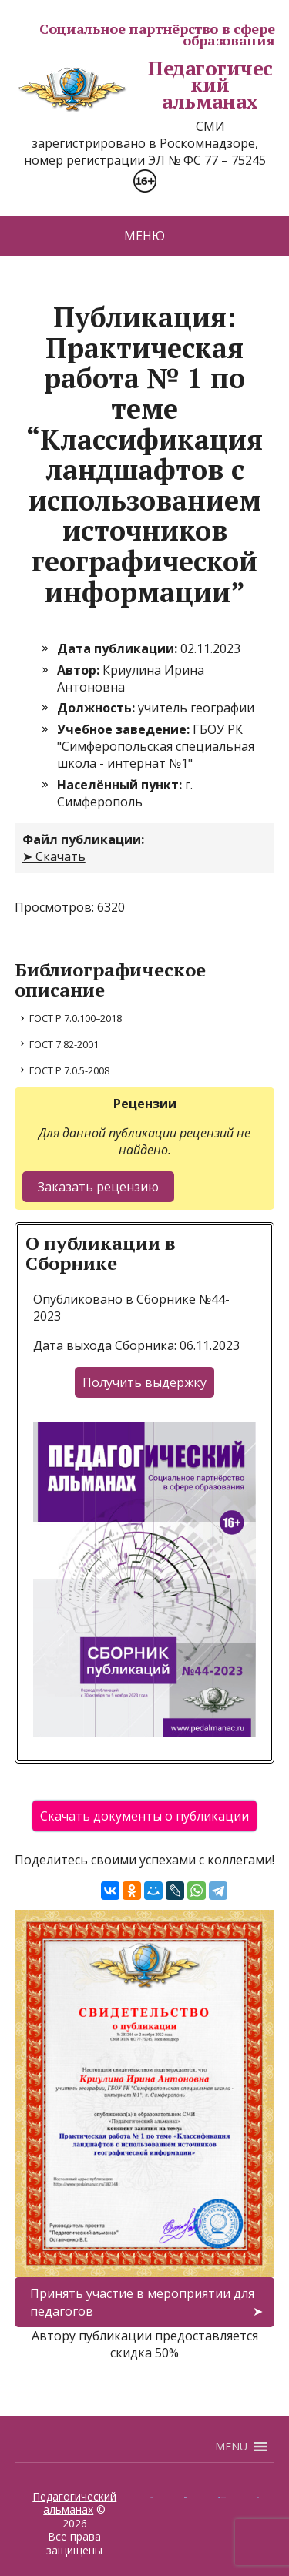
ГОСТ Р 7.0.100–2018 (75, 1018)
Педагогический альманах (144, 85)
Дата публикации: (118, 648)
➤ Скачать (54, 856)
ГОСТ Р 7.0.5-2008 (69, 1070)
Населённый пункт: (121, 784)
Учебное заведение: (125, 729)
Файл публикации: (83, 839)
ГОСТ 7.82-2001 (64, 1044)
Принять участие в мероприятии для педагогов (142, 2302)
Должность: (97, 707)
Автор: (79, 670)
